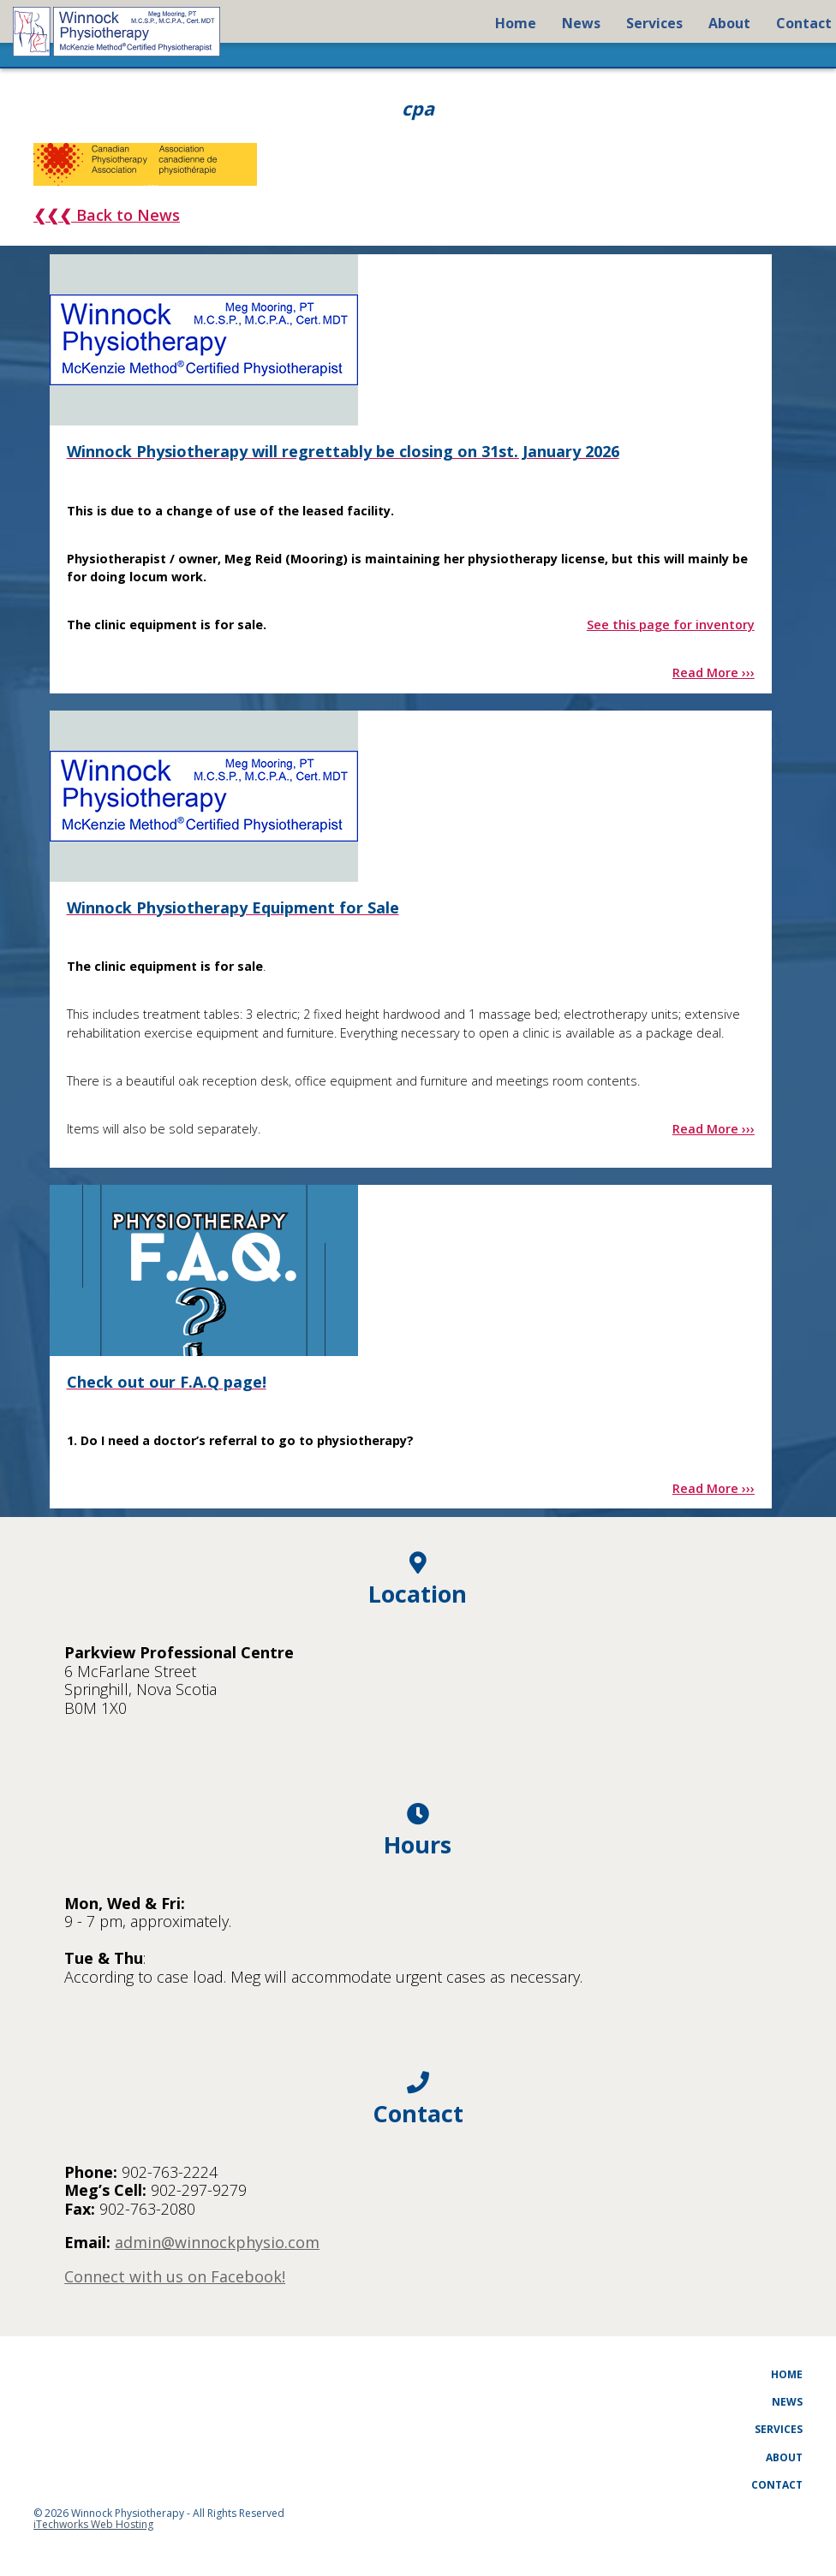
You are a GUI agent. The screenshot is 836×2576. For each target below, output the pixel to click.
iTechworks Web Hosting (93, 2524)
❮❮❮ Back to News (106, 215)
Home (787, 2374)
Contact (777, 2485)
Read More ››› (713, 672)
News (787, 2402)
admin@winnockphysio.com (217, 2242)
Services (779, 2429)
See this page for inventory (671, 624)
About (784, 2457)
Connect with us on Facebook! (174, 2276)
